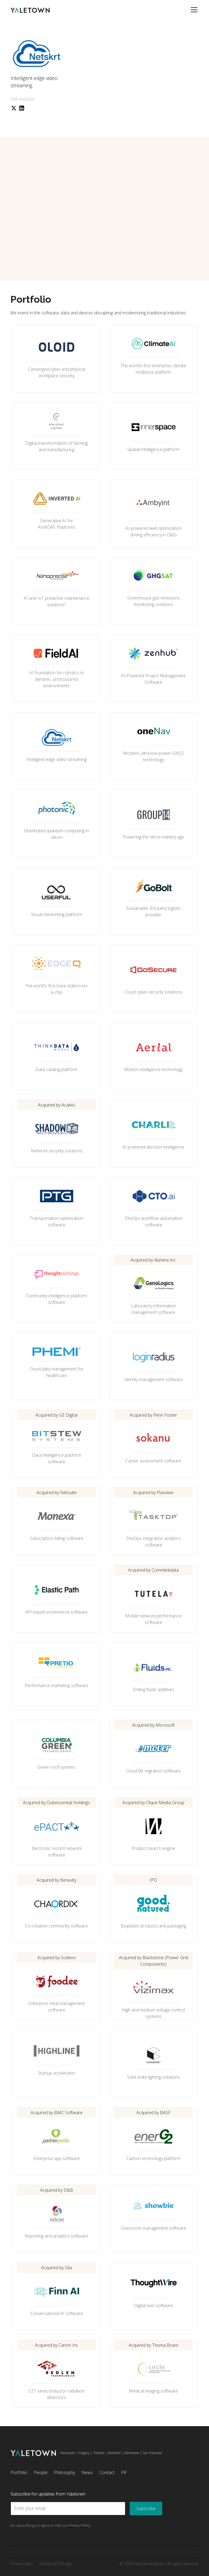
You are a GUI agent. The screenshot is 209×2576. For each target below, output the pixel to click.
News (87, 2472)
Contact (107, 2472)
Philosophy (64, 2472)
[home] (30, 10)
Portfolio (19, 2472)
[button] (193, 9)
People (40, 2472)
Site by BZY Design (56, 2563)
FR (123, 2472)
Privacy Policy (22, 2563)
